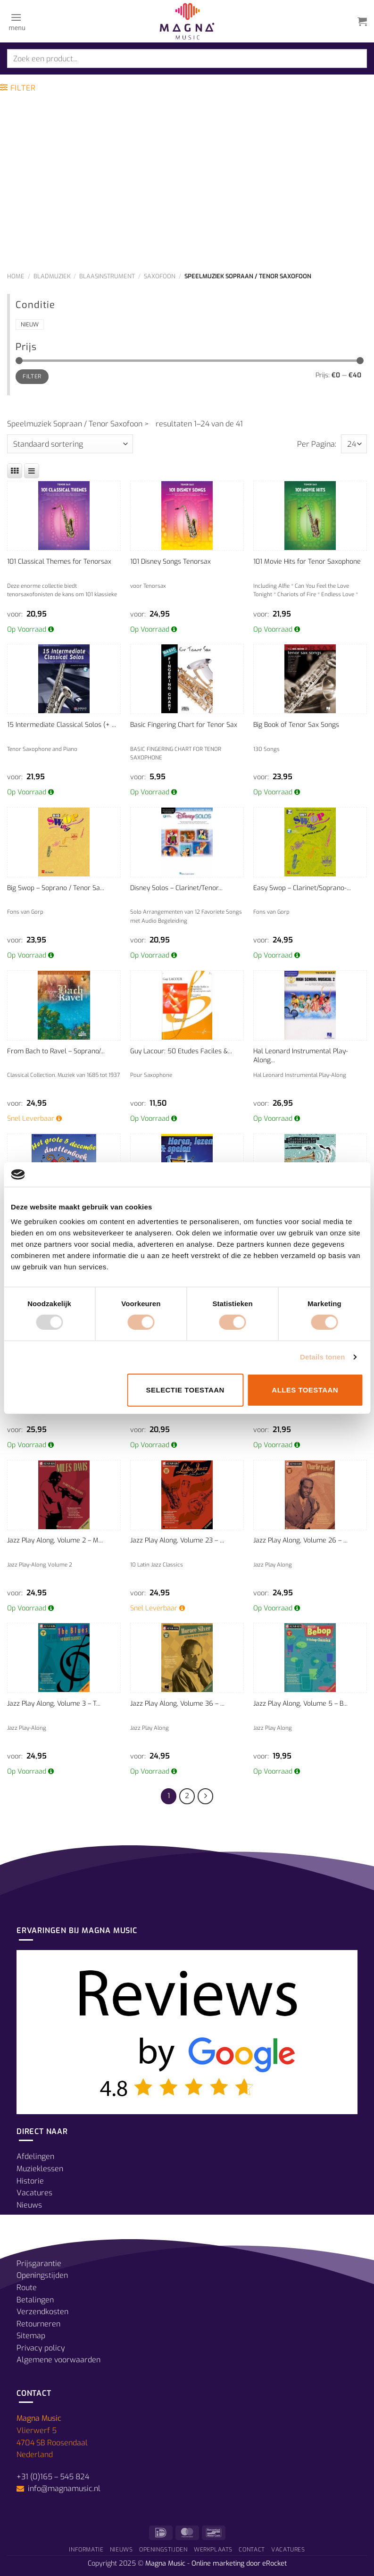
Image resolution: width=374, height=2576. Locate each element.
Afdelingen (35, 2156)
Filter (32, 376)
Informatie (86, 2549)
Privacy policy (41, 2348)
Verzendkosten (42, 2312)
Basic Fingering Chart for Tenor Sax (183, 724)
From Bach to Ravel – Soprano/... (56, 1051)
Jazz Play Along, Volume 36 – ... (177, 1703)
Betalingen (35, 2300)
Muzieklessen (40, 2169)
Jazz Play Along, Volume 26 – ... (300, 1540)
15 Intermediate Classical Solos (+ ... (61, 724)
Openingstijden (42, 2275)
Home (16, 276)
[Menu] (16, 21)
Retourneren (38, 2324)
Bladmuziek (52, 276)
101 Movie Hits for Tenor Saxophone (307, 561)
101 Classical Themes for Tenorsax (59, 561)
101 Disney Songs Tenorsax (170, 561)
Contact (252, 2549)
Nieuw (30, 324)
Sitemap (31, 2336)
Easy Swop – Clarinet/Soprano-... (302, 888)
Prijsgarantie (39, 2263)
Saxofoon (159, 276)
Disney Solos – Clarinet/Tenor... (176, 888)
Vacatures (34, 2193)
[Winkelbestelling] (70, 443)
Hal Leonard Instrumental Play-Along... (300, 1056)
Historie (30, 2181)
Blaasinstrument (107, 276)
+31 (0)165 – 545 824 (53, 2477)
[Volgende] (206, 1796)
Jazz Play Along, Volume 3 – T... (53, 1703)
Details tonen (322, 1357)
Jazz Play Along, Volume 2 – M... (55, 1540)
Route (27, 2288)
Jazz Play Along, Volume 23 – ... (177, 1540)
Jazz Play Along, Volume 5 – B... (300, 1703)
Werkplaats (213, 2549)
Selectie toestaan (185, 1390)
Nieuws (29, 2205)
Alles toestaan (305, 1390)
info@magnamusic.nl (63, 2488)
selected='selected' (354, 443)
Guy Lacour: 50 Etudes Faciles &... (181, 1051)
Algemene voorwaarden (58, 2360)
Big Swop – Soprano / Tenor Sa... (55, 888)
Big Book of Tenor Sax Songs (296, 724)
